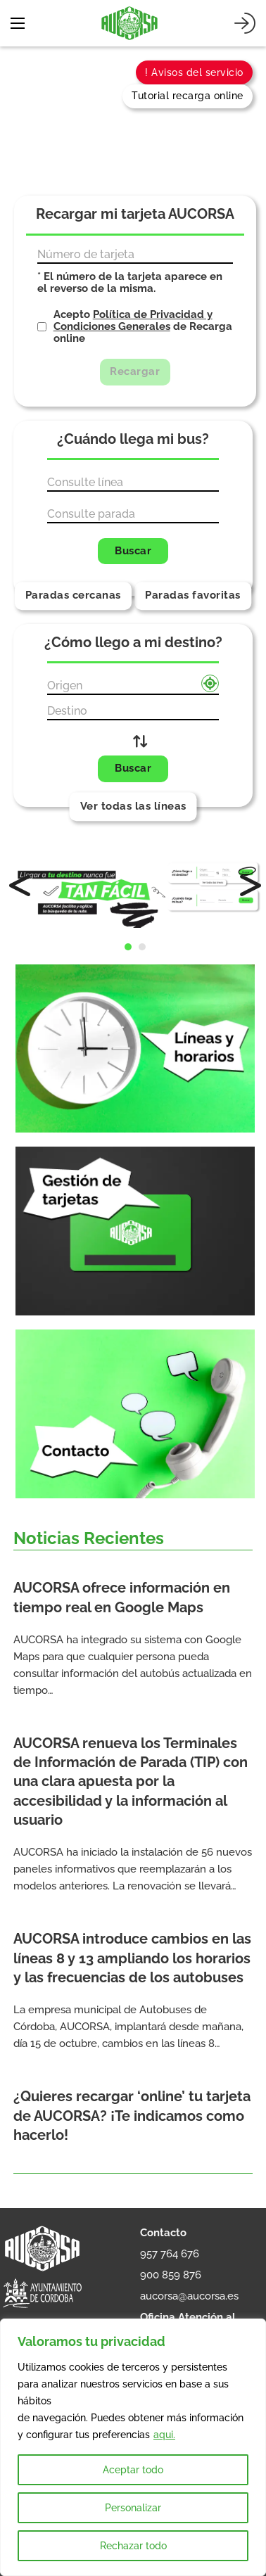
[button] (128, 946)
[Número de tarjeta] (135, 255)
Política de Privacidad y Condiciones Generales (133, 320)
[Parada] (133, 514)
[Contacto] (135, 1414)
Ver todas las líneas (133, 806)
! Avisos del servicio (194, 72)
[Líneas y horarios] (135, 1055)
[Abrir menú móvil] (18, 23)
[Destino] (133, 711)
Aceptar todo (133, 2469)
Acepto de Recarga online (142, 327)
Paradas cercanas (73, 595)
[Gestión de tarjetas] (135, 1238)
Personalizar (133, 2507)
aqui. (164, 2434)
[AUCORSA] (129, 23)
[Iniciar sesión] (244, 23)
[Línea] (133, 483)
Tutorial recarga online (187, 95)
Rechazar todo (133, 2545)
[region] (133, 2447)
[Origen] (133, 686)
